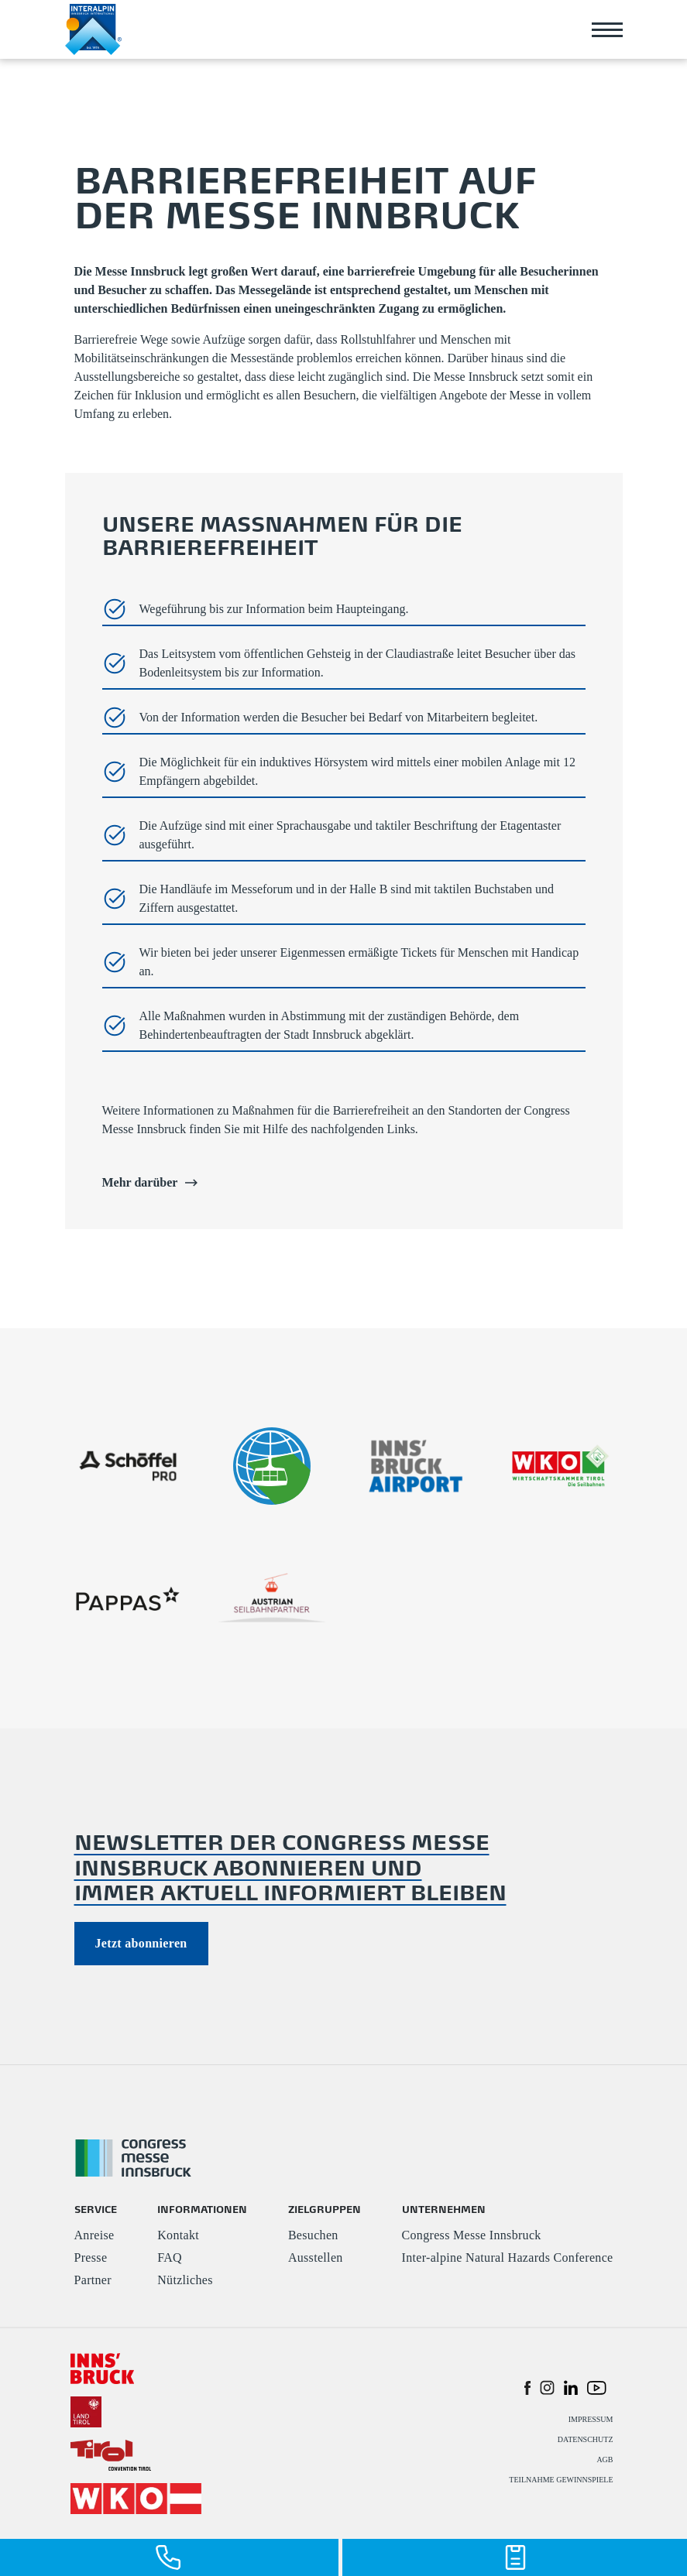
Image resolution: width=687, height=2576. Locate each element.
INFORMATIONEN (202, 2208)
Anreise (94, 2235)
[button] (527, 2387)
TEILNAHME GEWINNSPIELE (561, 2479)
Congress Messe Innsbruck (471, 2235)
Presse (91, 2257)
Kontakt (178, 2235)
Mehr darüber (150, 1182)
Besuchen (313, 2235)
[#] (102, 2366)
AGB (604, 2459)
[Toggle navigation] (607, 29)
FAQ (169, 2257)
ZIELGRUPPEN (324, 2208)
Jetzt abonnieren (141, 1943)
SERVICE (95, 2208)
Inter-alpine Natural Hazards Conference (507, 2257)
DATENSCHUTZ (585, 2439)
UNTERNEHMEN (444, 2208)
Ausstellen (315, 2257)
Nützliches (185, 2280)
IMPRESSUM (590, 2419)
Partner (93, 2280)
